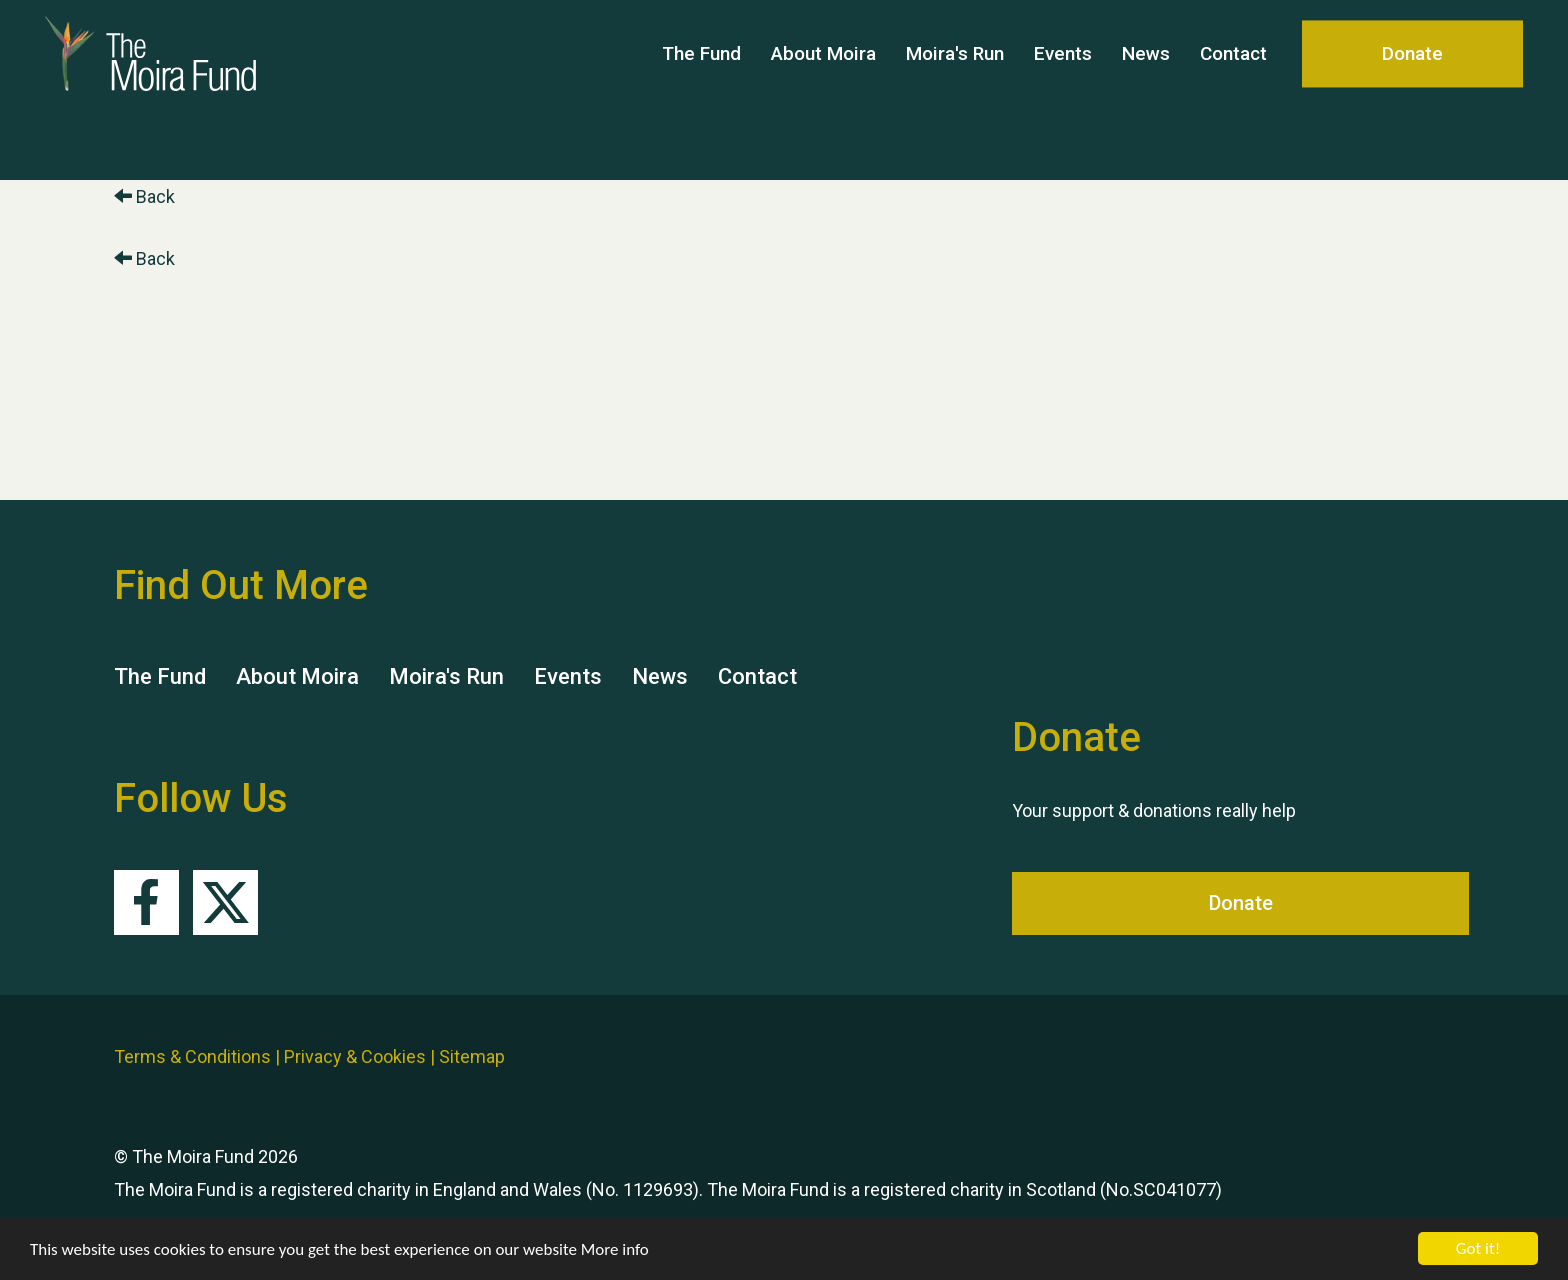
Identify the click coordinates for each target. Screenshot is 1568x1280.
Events (1063, 89)
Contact (1233, 89)
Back (144, 196)
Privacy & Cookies (355, 1056)
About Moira (823, 89)
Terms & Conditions (192, 1056)
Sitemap (472, 1056)
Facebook (146, 902)
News (1146, 89)
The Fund (701, 89)
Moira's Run (955, 89)
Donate (1412, 89)
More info (615, 1250)
